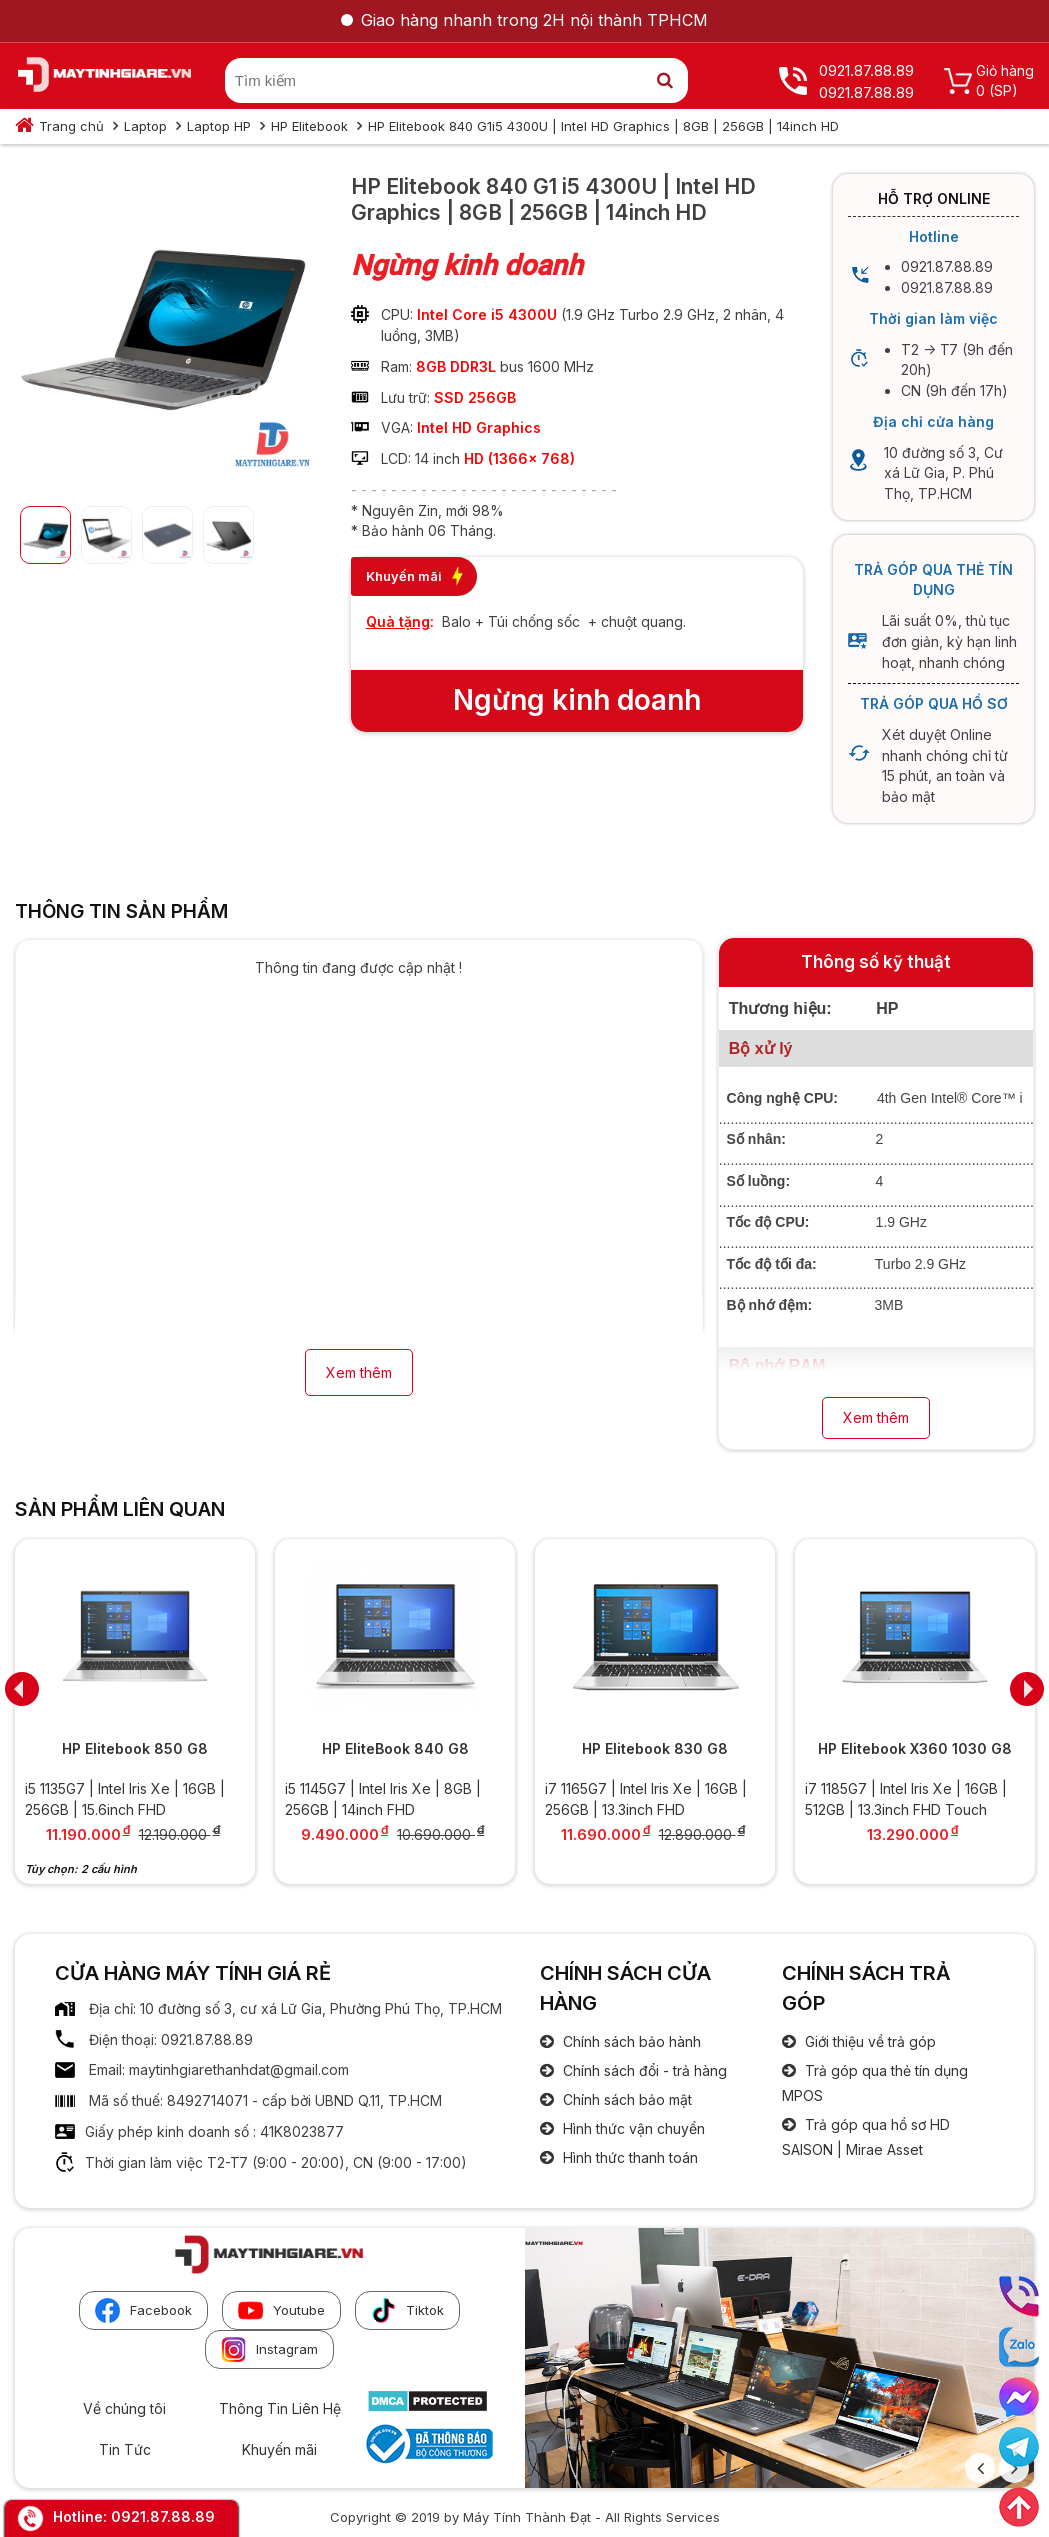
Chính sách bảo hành (630, 2041)
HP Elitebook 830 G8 (655, 1748)
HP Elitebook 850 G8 (135, 1748)
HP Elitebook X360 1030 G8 (915, 1748)
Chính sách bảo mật (625, 2099)
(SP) (1003, 90)
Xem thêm (359, 1372)
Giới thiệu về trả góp (868, 2041)
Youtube (281, 2310)
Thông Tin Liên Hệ (280, 2408)
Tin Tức (125, 2449)
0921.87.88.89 (163, 2516)
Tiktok (407, 2310)
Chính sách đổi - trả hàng (643, 2070)
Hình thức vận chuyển (632, 2128)
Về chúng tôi (124, 2408)
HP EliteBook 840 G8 (395, 1748)
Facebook (143, 2310)
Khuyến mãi (279, 2449)
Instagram (269, 2349)
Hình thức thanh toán (628, 2157)
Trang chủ (71, 126)
